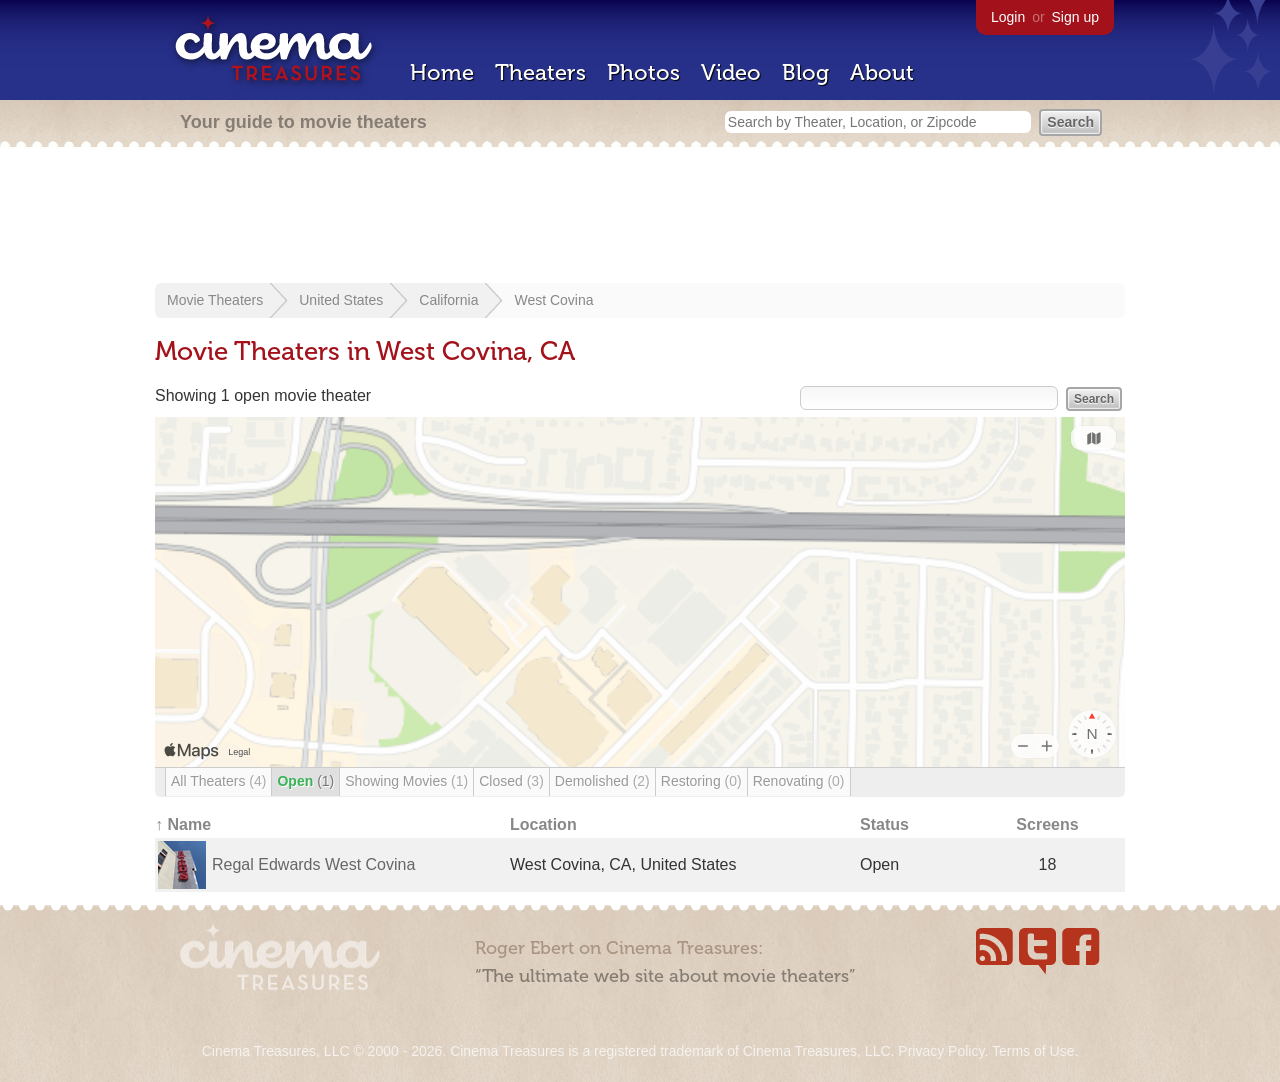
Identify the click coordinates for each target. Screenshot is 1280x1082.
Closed (511, 781)
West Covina (553, 300)
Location (543, 824)
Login (1008, 17)
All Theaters (218, 781)
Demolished (602, 781)
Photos (643, 72)
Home (442, 72)
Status (884, 824)
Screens (1047, 824)
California (448, 300)
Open (305, 781)
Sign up (1075, 17)
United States (341, 300)
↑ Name (183, 824)
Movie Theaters (215, 300)
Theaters (540, 72)
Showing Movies (406, 781)
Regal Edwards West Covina (313, 864)
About (882, 72)
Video (731, 72)
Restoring (701, 781)
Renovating (799, 781)
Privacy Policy (941, 1051)
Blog (805, 72)
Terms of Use (1033, 1051)
